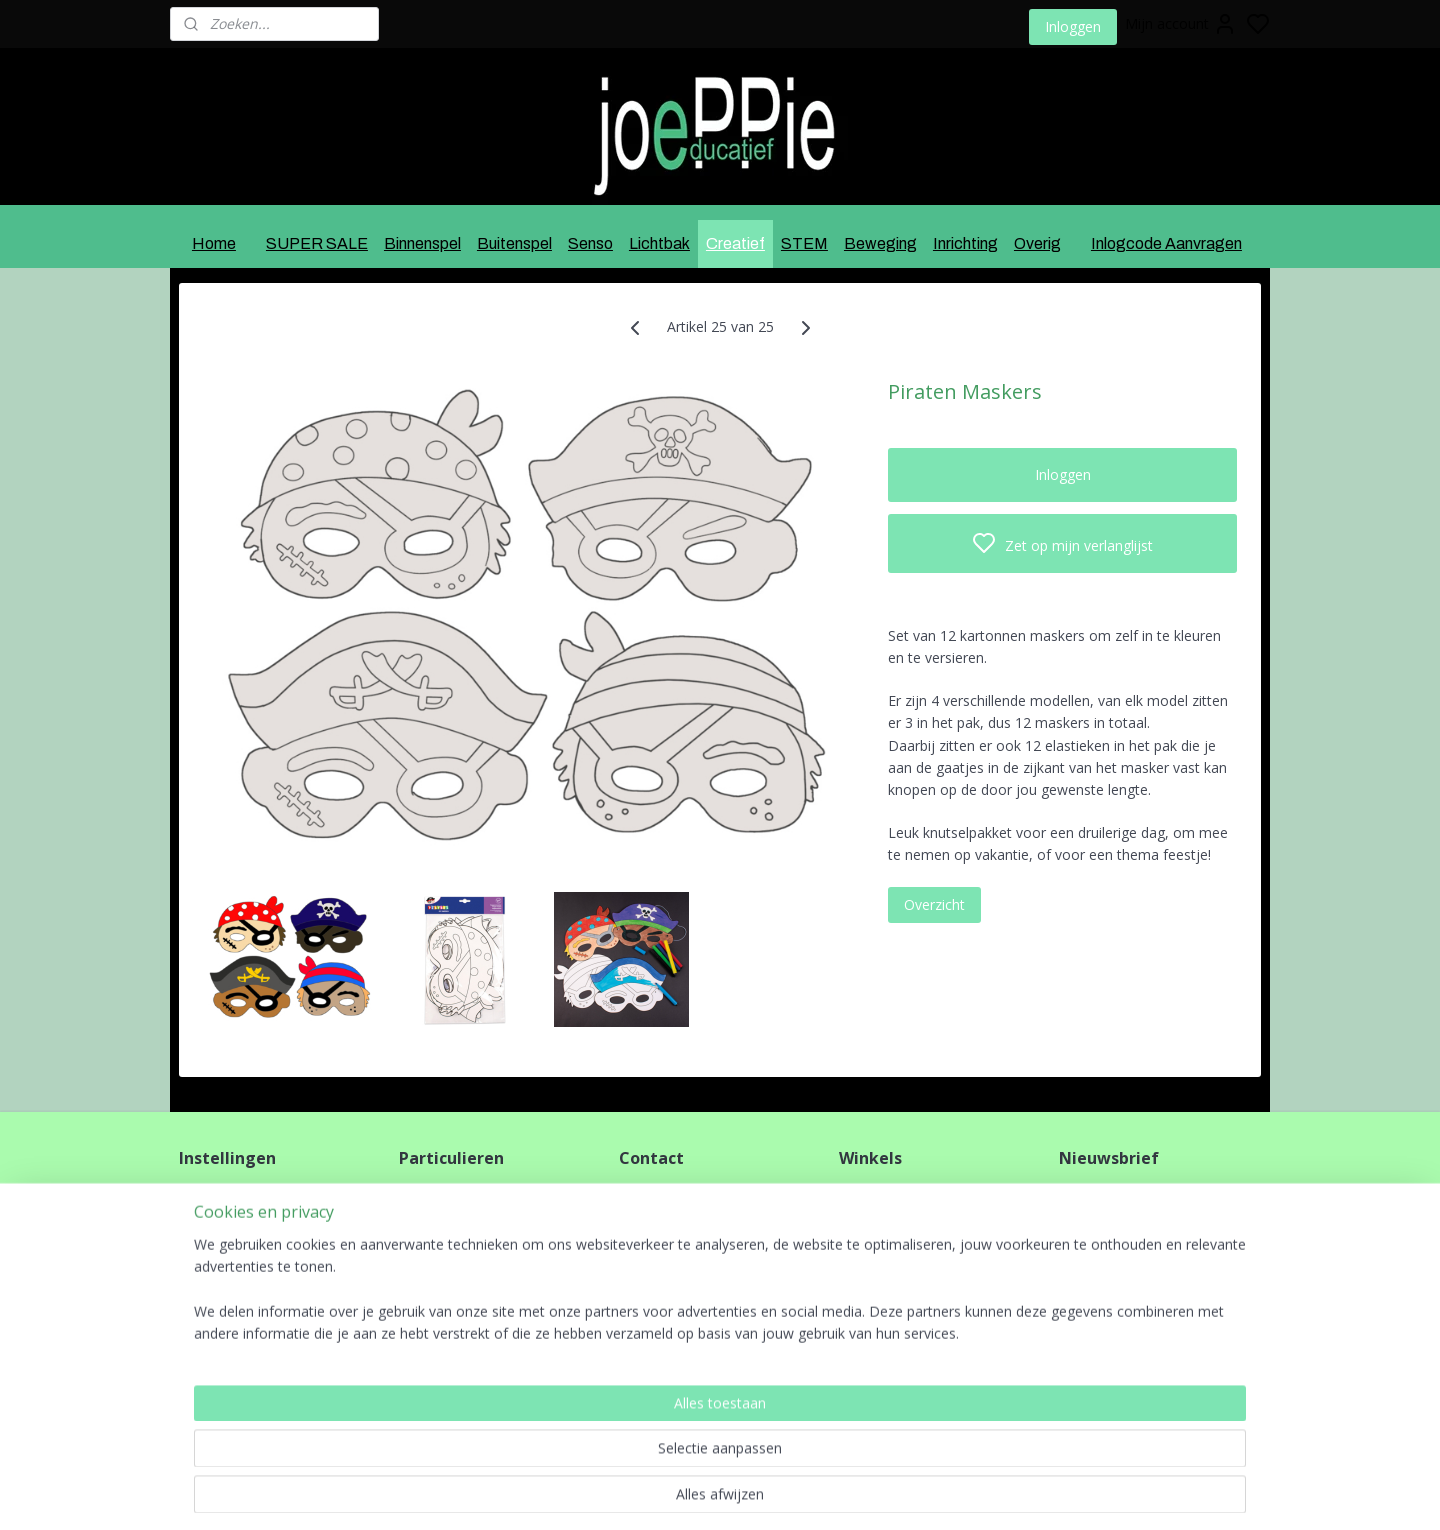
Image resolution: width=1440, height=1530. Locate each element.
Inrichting (965, 243)
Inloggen (1073, 26)
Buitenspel (514, 243)
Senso (590, 243)
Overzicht (934, 903)
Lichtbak (659, 243)
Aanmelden (1111, 1239)
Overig (1037, 243)
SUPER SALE (317, 243)
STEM (804, 243)
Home (214, 243)
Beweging (880, 243)
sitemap (776, 1493)
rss (818, 1493)
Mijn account (1181, 24)
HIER (433, 1329)
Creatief (735, 243)
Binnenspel (422, 243)
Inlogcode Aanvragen (1166, 243)
